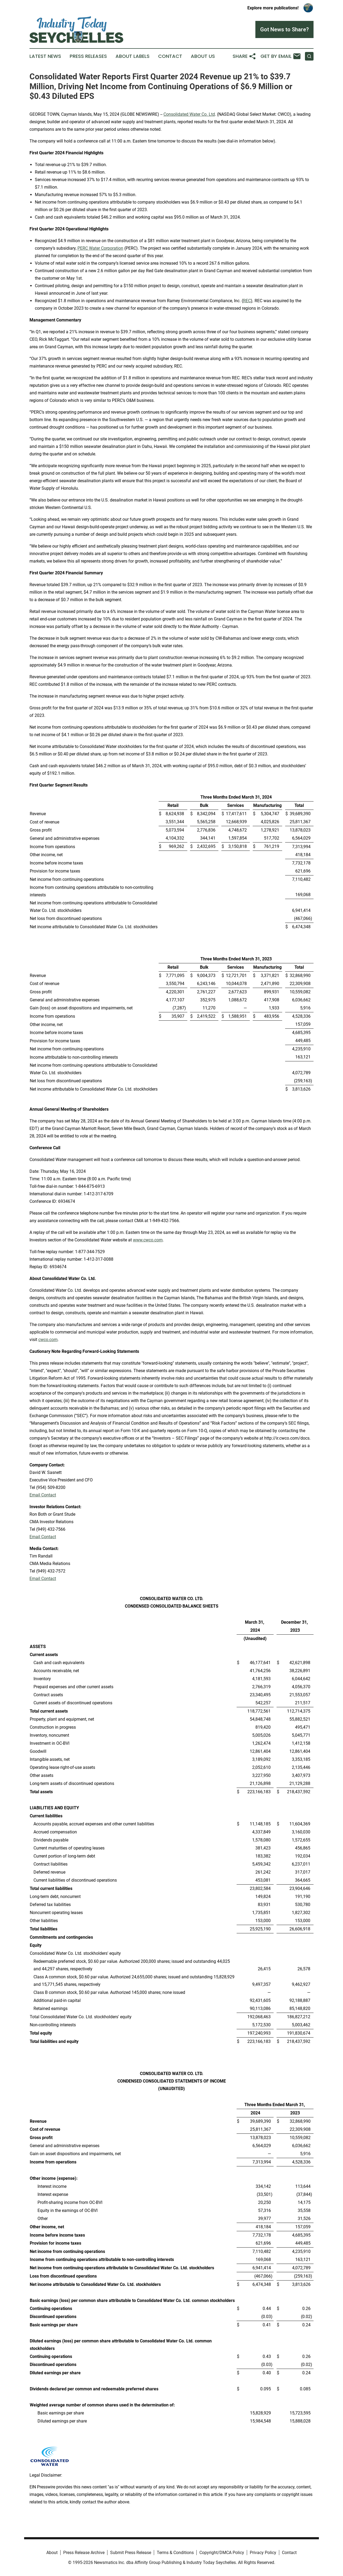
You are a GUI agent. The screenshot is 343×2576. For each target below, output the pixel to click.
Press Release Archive (84, 2552)
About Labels (132, 56)
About (52, 2552)
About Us (203, 56)
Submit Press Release (130, 2552)
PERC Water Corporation (100, 248)
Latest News (45, 56)
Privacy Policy (263, 2552)
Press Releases (88, 56)
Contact (170, 56)
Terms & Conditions (175, 2552)
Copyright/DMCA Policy (221, 2552)
